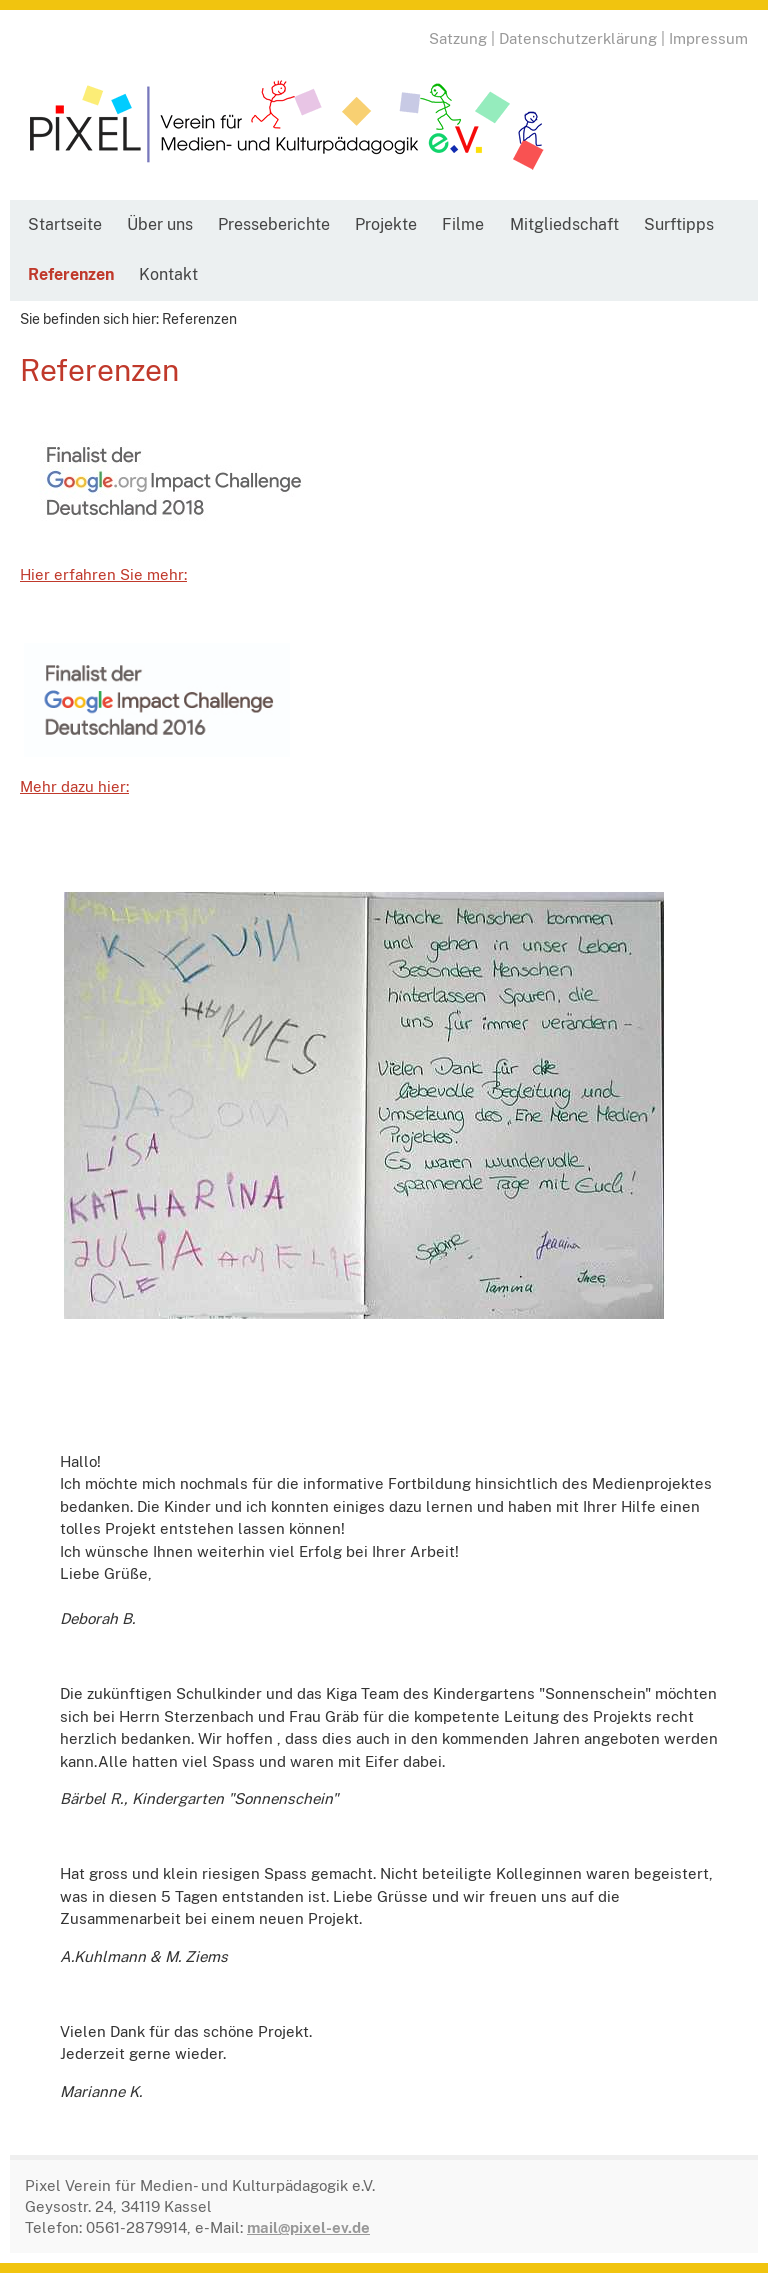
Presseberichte (274, 224)
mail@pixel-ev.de (308, 2227)
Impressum (708, 38)
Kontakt (168, 274)
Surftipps (679, 224)
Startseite (65, 224)
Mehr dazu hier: (74, 786)
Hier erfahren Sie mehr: (103, 574)
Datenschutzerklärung (578, 38)
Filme (463, 224)
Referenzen (71, 274)
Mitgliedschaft (564, 224)
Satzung (458, 38)
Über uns (160, 224)
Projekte (386, 224)
